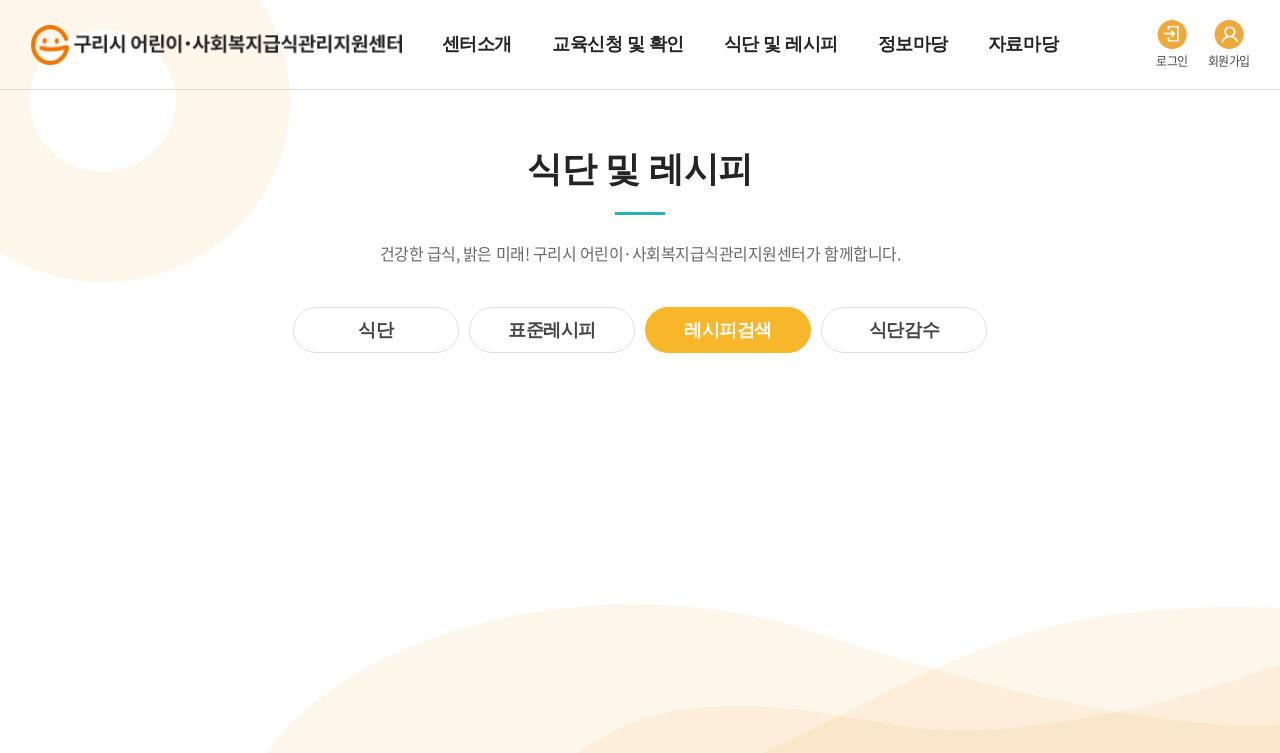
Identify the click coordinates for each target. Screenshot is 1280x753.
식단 (375, 330)
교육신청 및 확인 (618, 44)
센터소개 (477, 44)
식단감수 (904, 330)
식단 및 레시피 (781, 44)
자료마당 (1023, 44)
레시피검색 (728, 330)
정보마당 (913, 44)
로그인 (1172, 45)
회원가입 (1229, 45)
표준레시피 (552, 330)
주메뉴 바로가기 (0, 0)
